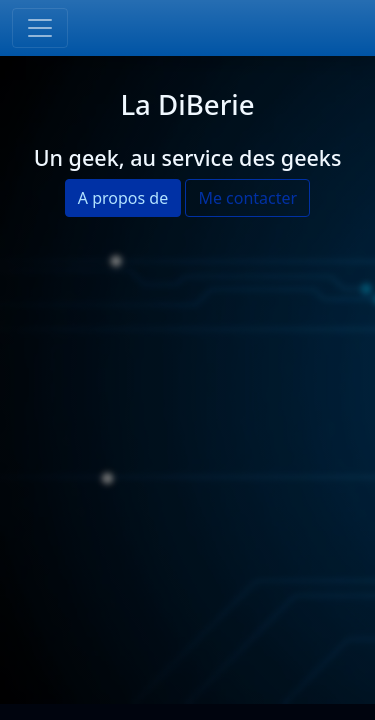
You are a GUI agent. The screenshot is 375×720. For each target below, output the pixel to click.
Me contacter (247, 198)
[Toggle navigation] (40, 28)
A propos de (123, 198)
